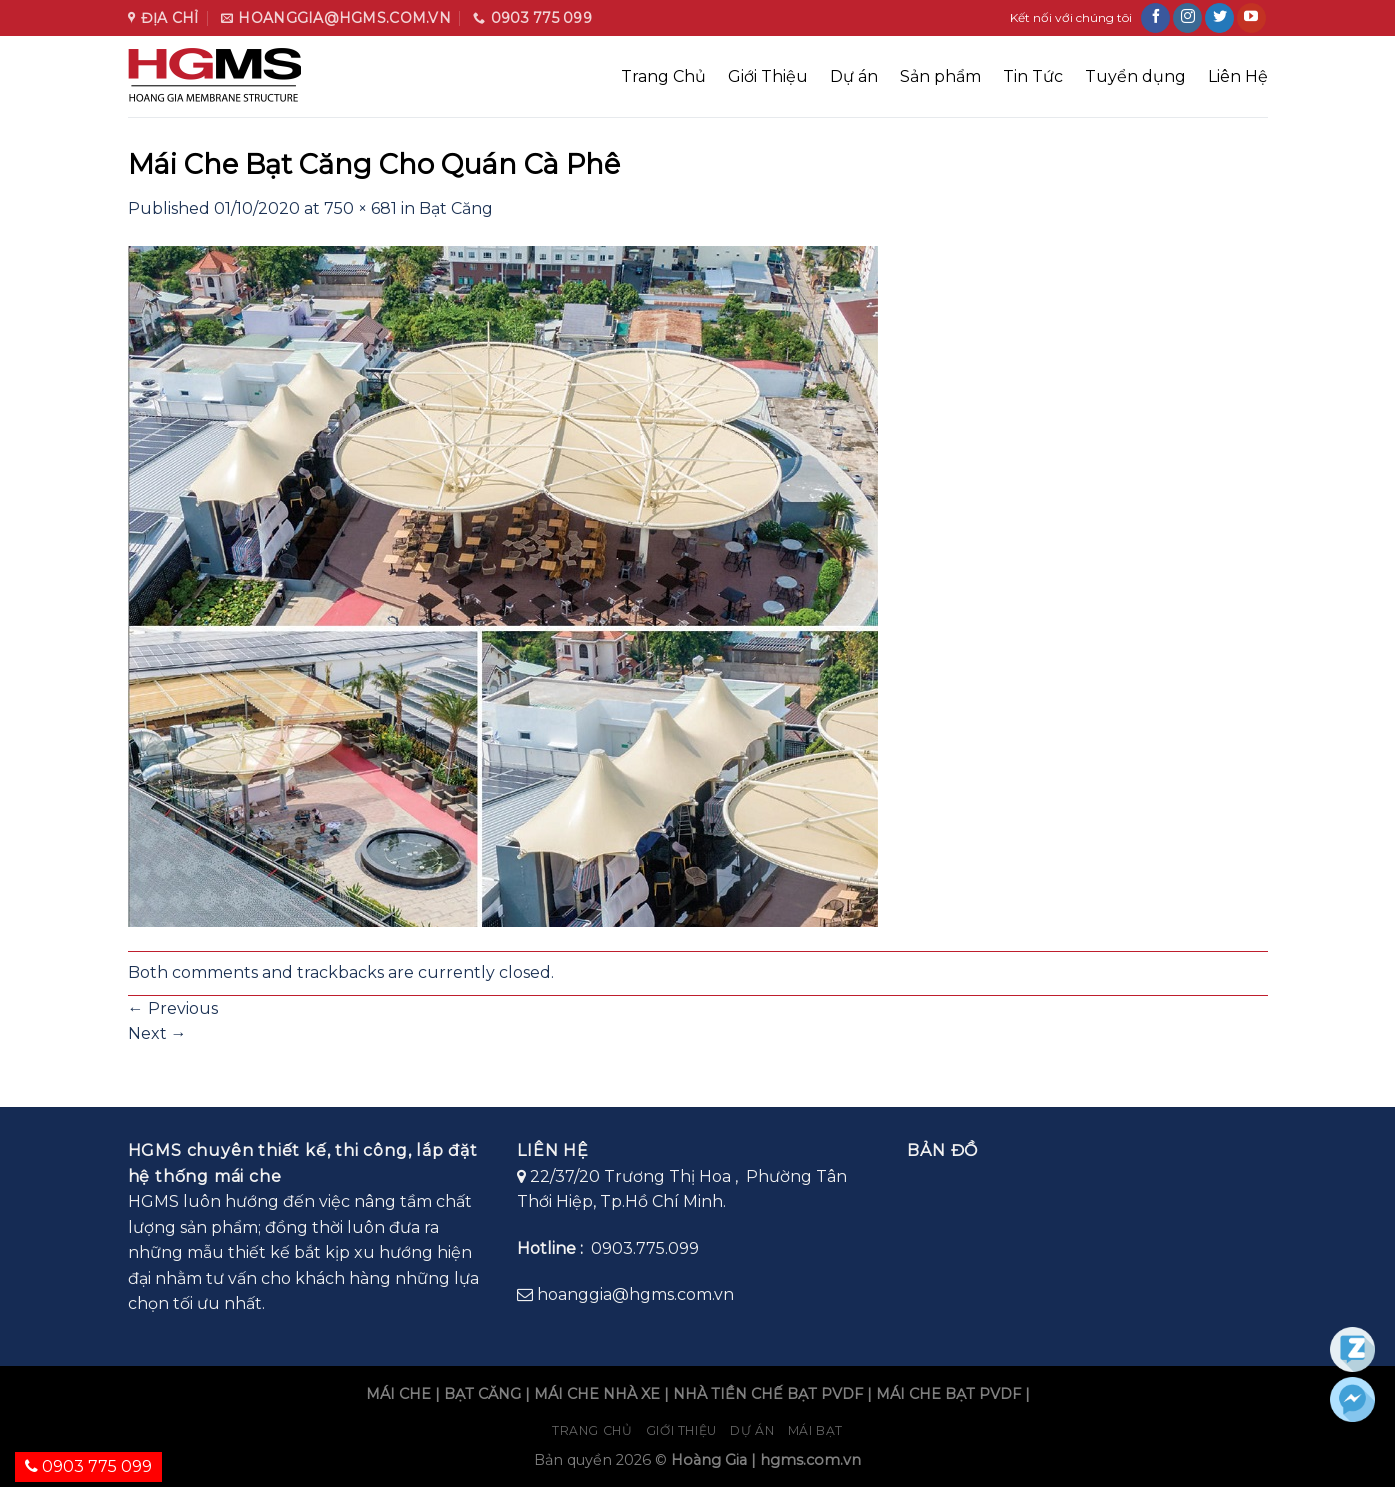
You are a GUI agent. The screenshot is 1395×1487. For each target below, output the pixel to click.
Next (157, 1033)
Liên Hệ (1238, 76)
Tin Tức (1033, 76)
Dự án (854, 76)
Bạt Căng (456, 208)
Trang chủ (592, 1430)
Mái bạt (815, 1430)
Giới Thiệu (768, 76)
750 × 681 (360, 208)
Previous (173, 1008)
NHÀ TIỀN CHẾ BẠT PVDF (768, 1394)
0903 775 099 (88, 1466)
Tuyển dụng (1135, 76)
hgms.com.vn (810, 1460)
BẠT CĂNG (482, 1394)
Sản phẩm (940, 76)
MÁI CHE (398, 1394)
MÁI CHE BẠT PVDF (948, 1394)
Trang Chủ (663, 76)
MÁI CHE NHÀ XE (597, 1394)
